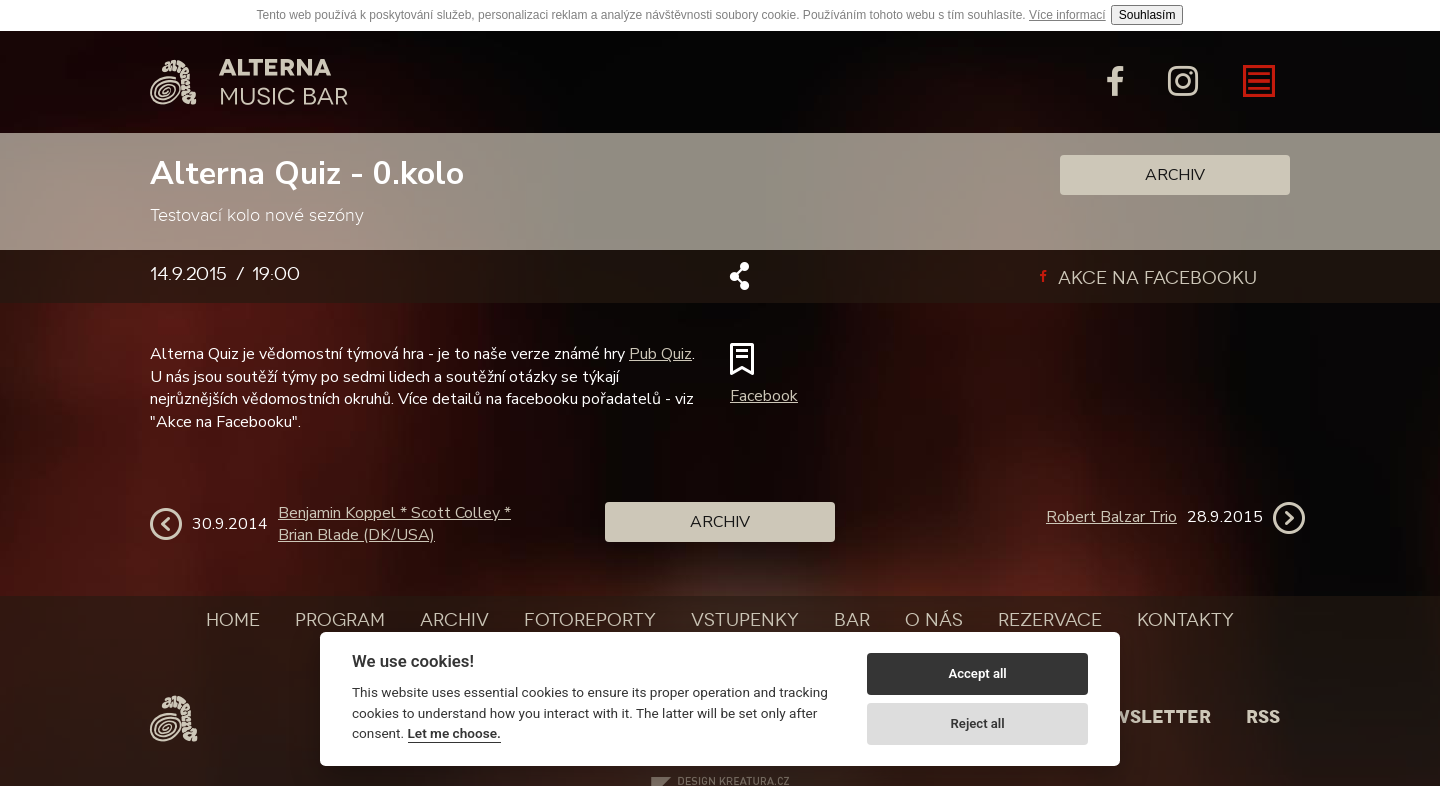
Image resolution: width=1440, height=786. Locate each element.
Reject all (978, 723)
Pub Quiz (660, 354)
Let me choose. (454, 733)
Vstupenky (745, 620)
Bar (852, 620)
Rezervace (1050, 620)
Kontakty (1185, 620)
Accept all (977, 673)
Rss (1263, 717)
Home (233, 620)
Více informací (1067, 15)
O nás (934, 620)
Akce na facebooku (1148, 278)
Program (340, 620)
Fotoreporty (590, 620)
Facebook (764, 396)
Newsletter (1148, 717)
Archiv (1175, 175)
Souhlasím (1147, 15)
